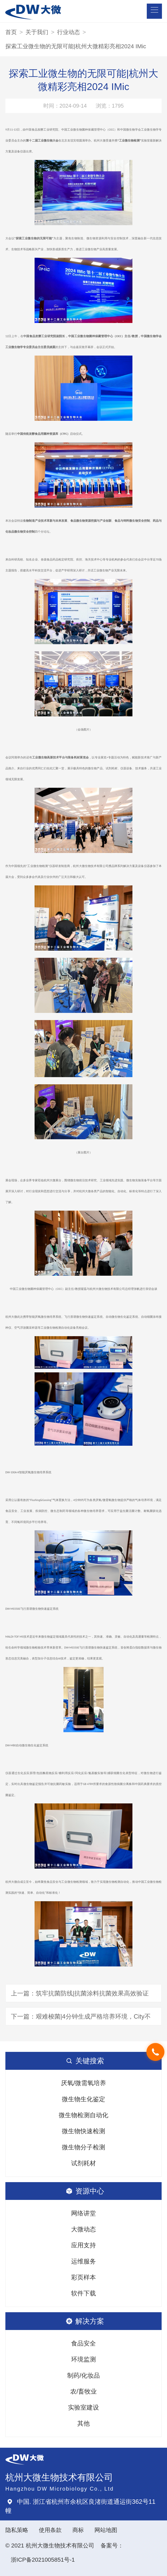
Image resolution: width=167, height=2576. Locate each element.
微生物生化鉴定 (83, 2099)
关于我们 (36, 32)
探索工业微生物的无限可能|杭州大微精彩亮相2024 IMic (75, 46)
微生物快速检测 (83, 2131)
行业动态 (68, 32)
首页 (11, 32)
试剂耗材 (83, 2163)
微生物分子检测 (83, 2147)
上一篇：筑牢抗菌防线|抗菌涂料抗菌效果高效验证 (80, 1993)
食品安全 (83, 2343)
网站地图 (105, 2530)
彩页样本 (83, 2277)
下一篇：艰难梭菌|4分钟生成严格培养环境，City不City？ (81, 2019)
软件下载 (83, 2293)
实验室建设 (83, 2407)
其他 (83, 2423)
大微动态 (83, 2229)
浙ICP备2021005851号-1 (43, 2559)
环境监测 (83, 2359)
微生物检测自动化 (83, 2115)
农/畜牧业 (83, 2391)
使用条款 (50, 2530)
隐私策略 (16, 2530)
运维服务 (83, 2261)
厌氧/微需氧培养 (83, 2082)
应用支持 (83, 2245)
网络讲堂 (83, 2213)
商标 (78, 2530)
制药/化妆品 (83, 2375)
